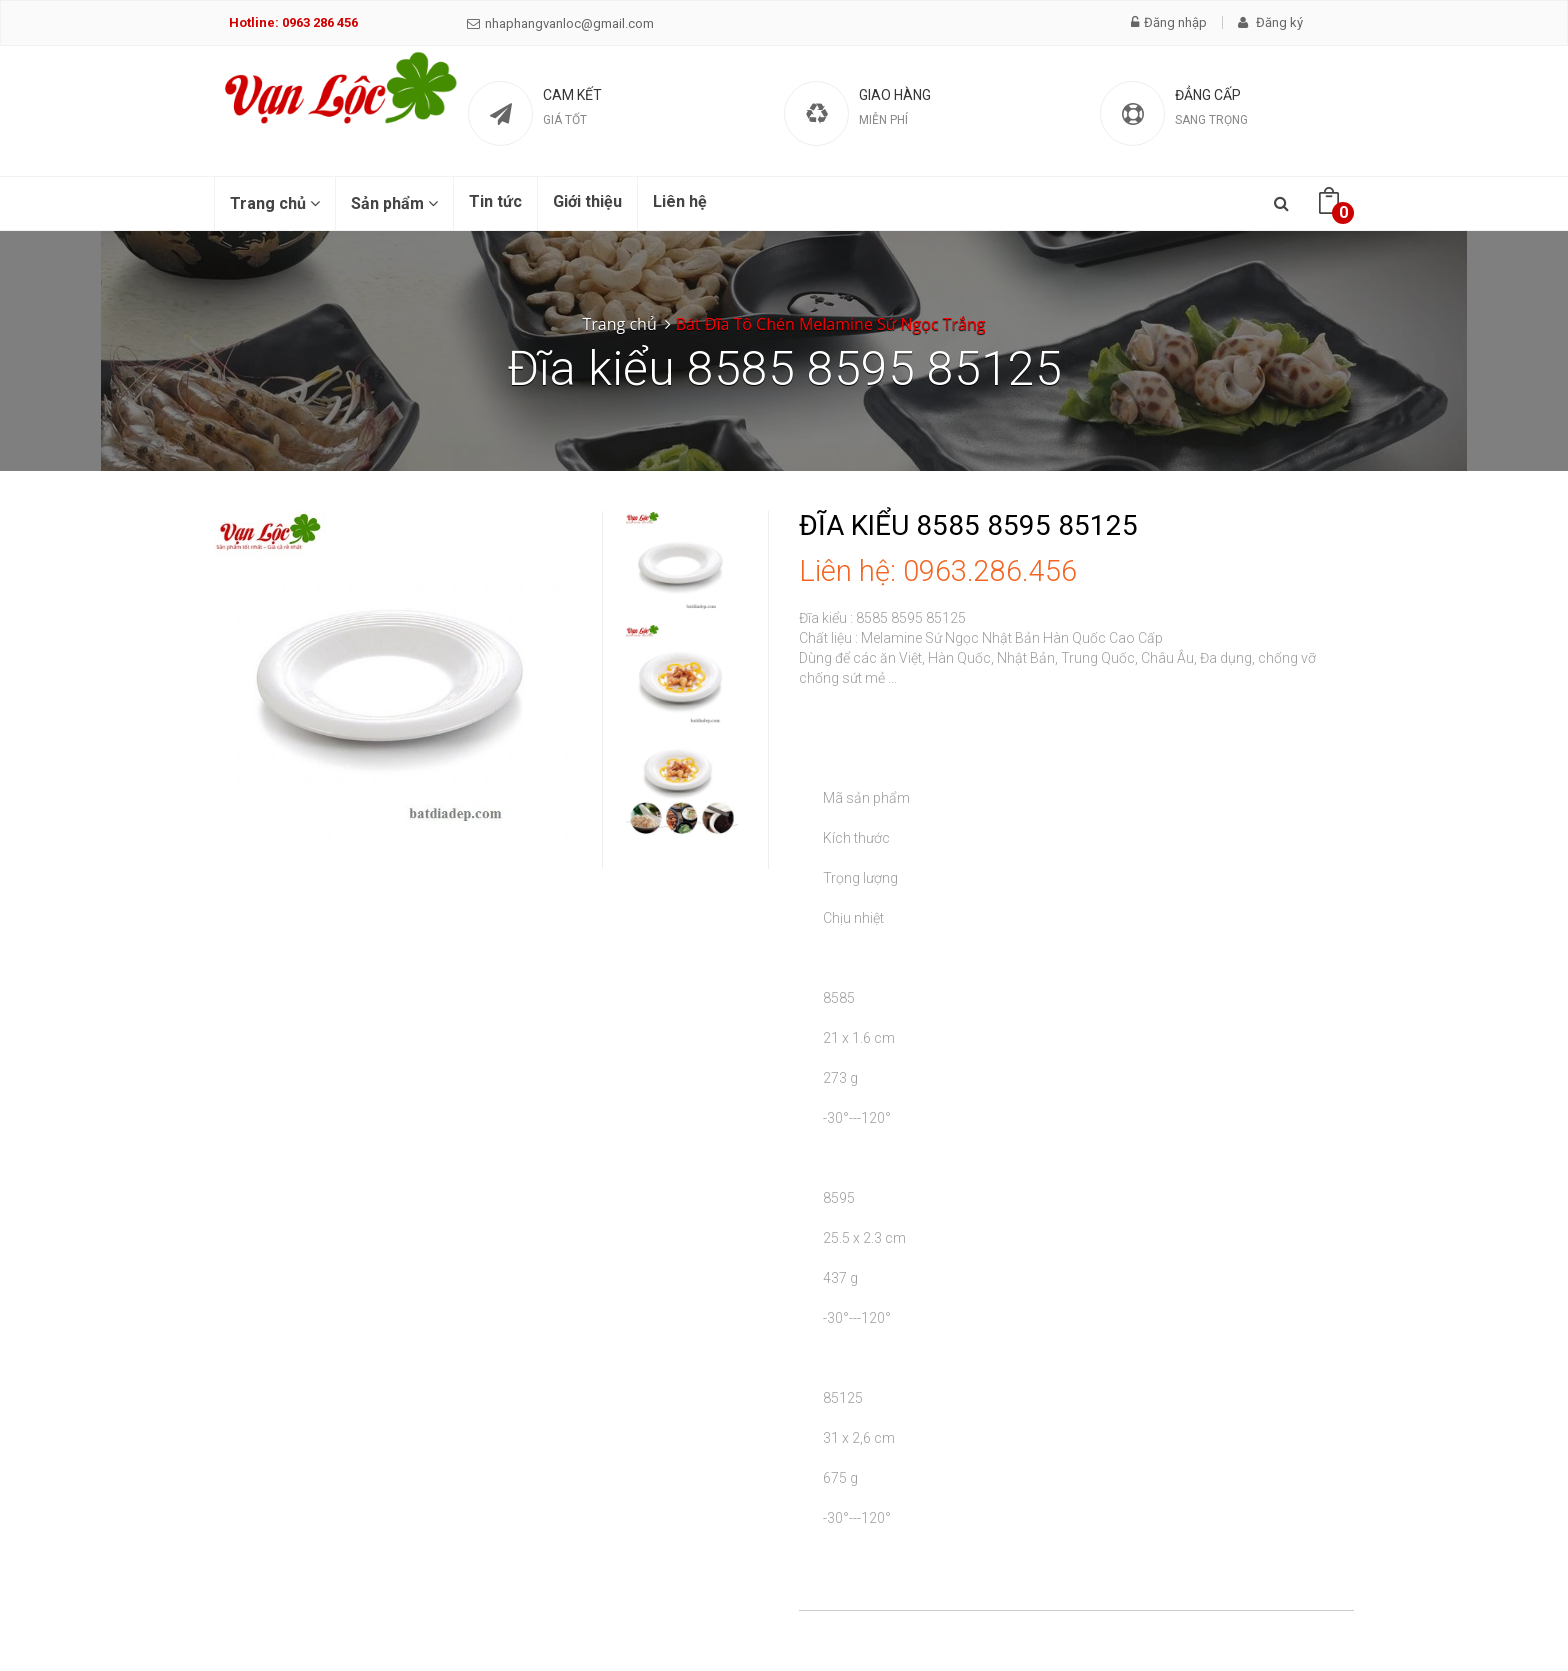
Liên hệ (680, 201)
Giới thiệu (587, 201)
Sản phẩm (394, 203)
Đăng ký (1270, 22)
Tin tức (495, 201)
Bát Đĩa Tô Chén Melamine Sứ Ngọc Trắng (831, 324)
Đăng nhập (1169, 22)
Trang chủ (275, 203)
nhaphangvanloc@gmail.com (560, 23)
